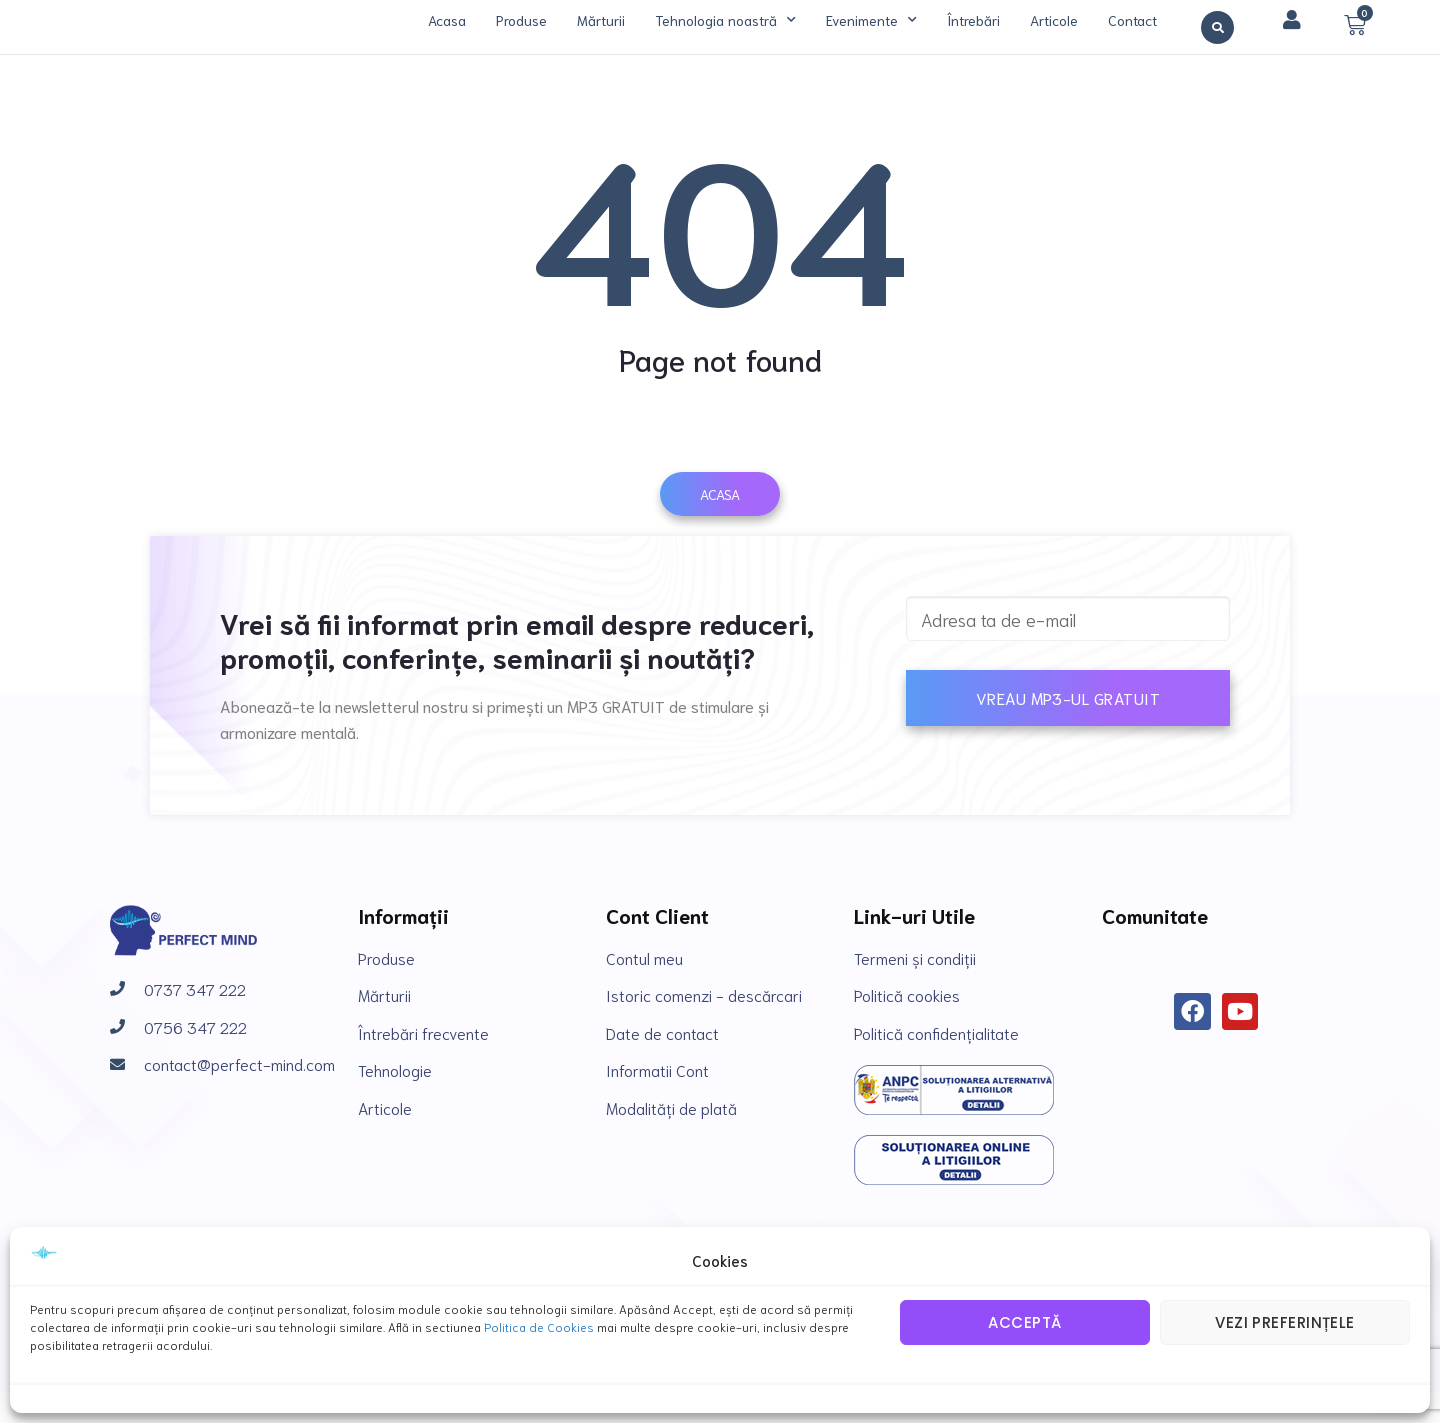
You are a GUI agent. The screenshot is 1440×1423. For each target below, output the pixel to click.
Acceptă (1024, 1322)
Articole (1054, 20)
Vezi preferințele (1285, 1322)
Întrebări (973, 20)
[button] (1217, 27)
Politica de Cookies (539, 1326)
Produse (521, 20)
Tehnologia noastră (725, 20)
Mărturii (601, 20)
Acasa (447, 20)
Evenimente (871, 20)
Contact (1132, 20)
